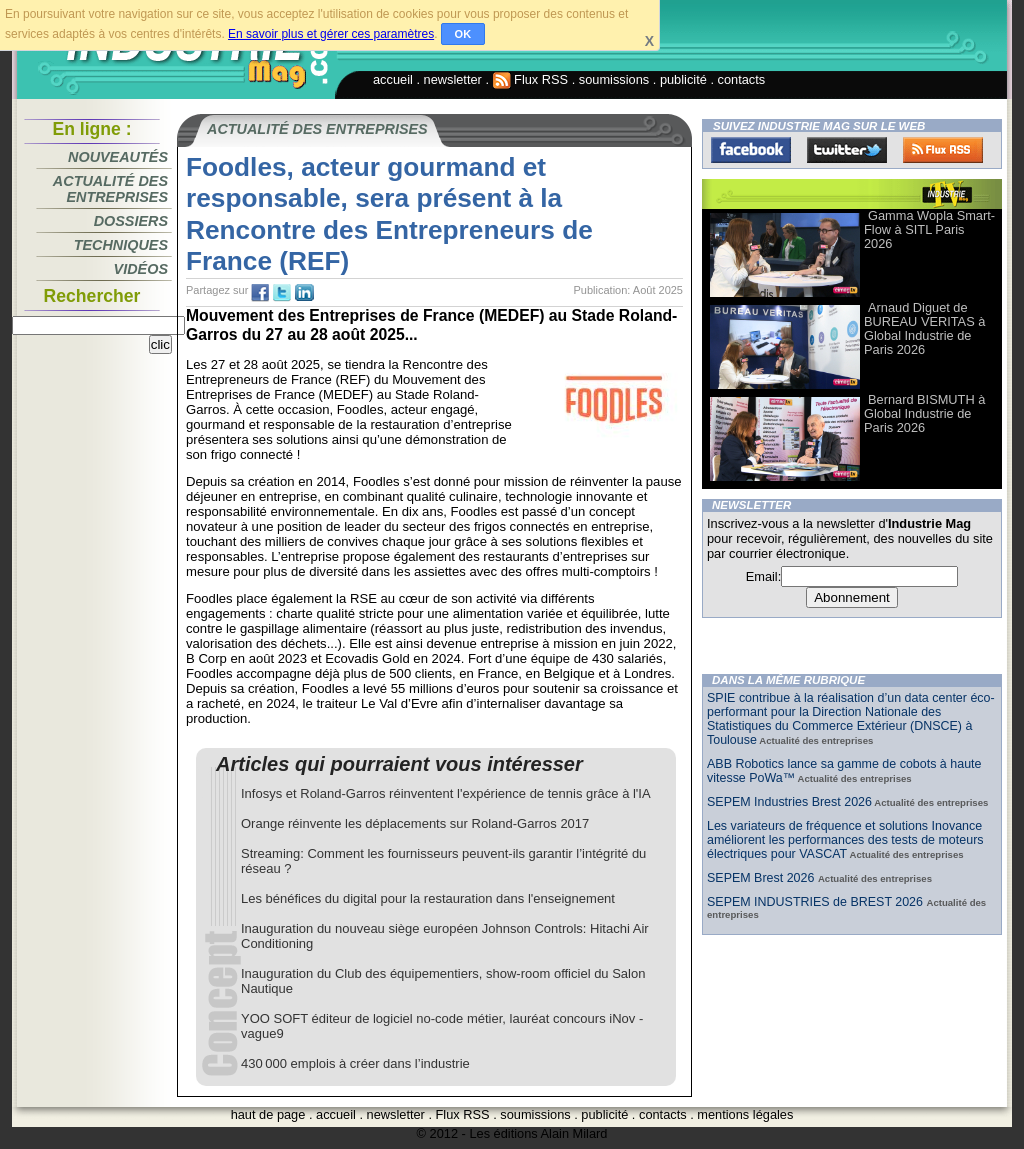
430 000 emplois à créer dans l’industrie (355, 1063)
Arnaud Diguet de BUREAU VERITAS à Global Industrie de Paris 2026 (924, 328)
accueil (393, 79)
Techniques (121, 245)
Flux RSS (531, 79)
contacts (742, 79)
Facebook (751, 150)
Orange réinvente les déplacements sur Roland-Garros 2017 (415, 823)
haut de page (268, 1114)
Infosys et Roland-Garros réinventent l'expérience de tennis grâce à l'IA (446, 793)
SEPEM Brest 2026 (762, 878)
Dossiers (131, 221)
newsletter (453, 79)
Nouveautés (118, 157)
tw (282, 293)
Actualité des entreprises (110, 189)
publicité (683, 79)
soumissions (614, 79)
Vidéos (141, 269)
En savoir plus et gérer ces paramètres (331, 34)
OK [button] (463, 34)
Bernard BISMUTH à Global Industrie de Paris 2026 (924, 413)
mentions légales (745, 1114)
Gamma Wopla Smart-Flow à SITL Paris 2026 (929, 229)
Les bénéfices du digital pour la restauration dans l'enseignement (428, 898)
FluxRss (943, 150)
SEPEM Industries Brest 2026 (789, 802)
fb (260, 293)
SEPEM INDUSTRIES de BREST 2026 (816, 902)
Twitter (847, 150)
